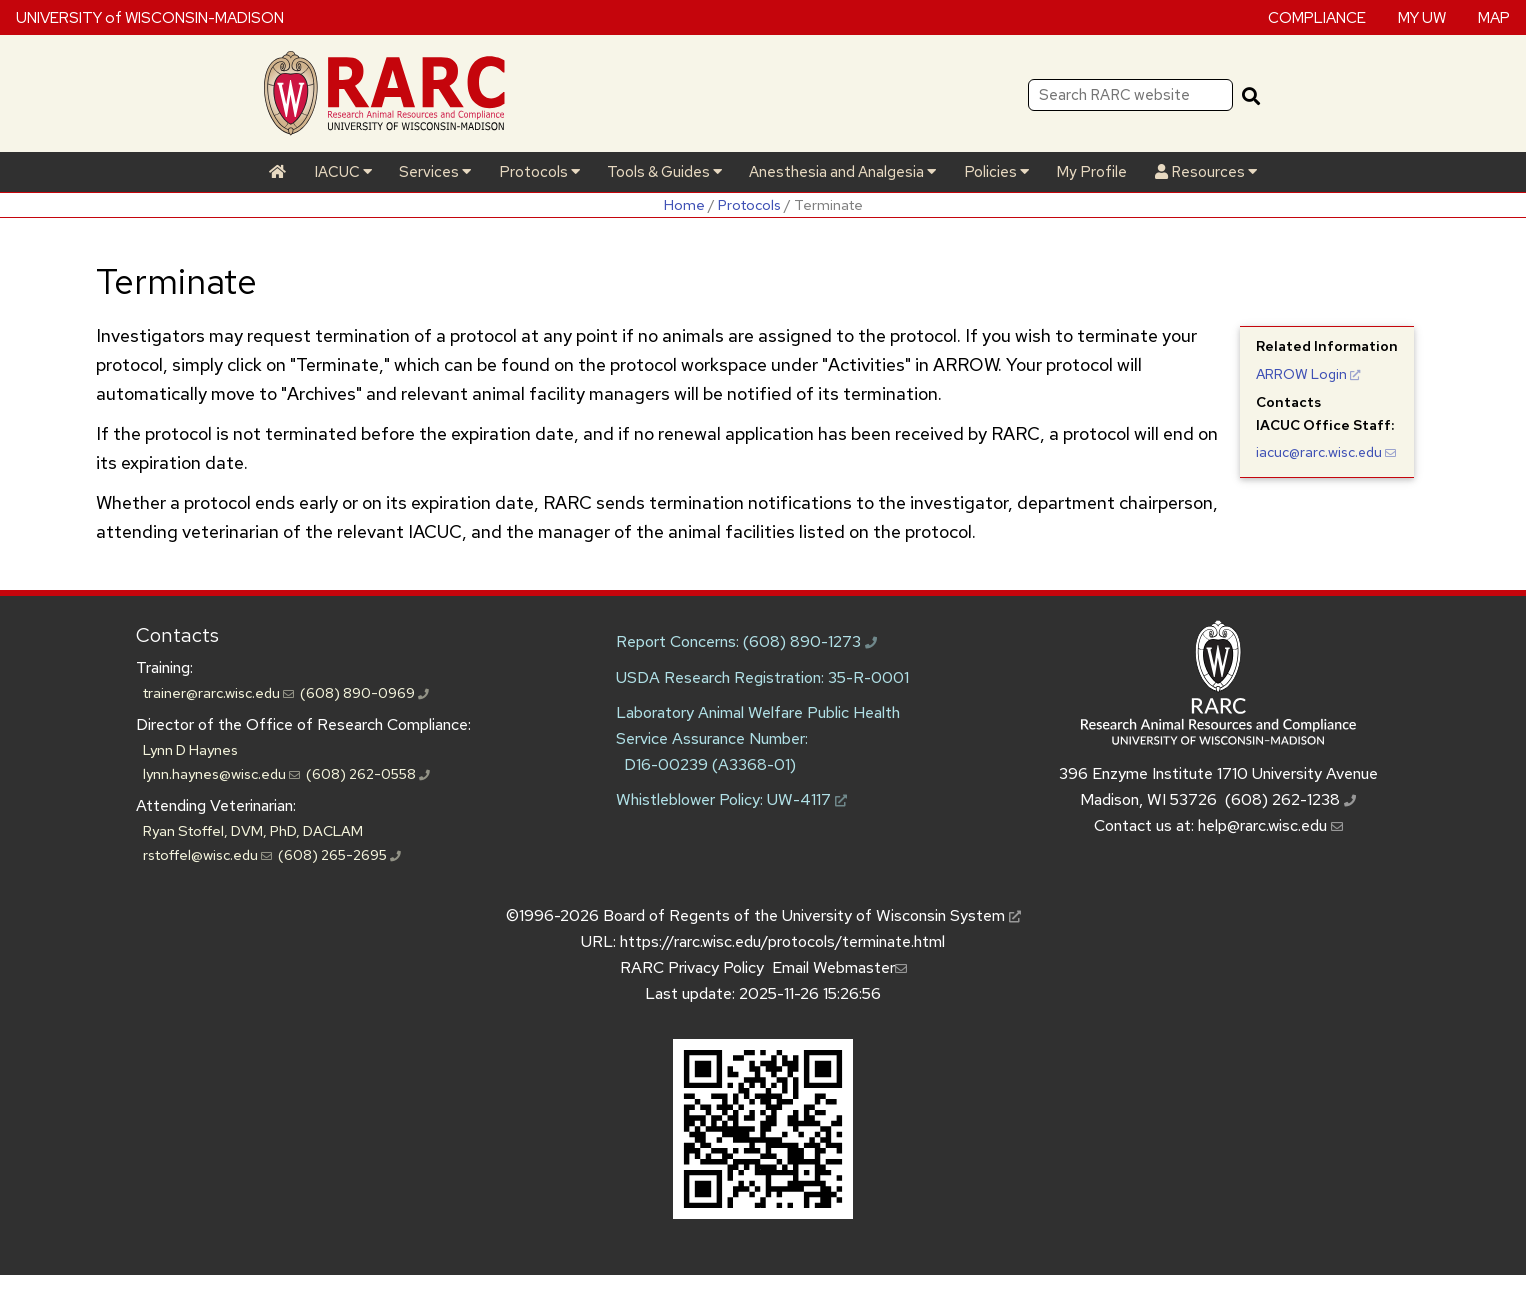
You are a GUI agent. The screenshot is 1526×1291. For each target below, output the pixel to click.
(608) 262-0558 (368, 773)
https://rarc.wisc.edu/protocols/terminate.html (782, 941)
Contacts (177, 635)
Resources (1206, 172)
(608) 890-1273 (810, 641)
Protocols (539, 172)
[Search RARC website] (1130, 95)
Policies (996, 172)
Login (1308, 374)
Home (684, 204)
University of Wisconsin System (901, 915)
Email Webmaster (839, 967)
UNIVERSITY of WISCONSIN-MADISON (150, 17)
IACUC (343, 172)
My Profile (1091, 172)
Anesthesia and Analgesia (842, 172)
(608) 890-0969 (364, 692)
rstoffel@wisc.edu (207, 854)
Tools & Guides (664, 172)
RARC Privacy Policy (692, 967)
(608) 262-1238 (1290, 799)
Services (435, 172)
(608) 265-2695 (339, 854)
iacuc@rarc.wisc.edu (1326, 452)
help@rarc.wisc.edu (1270, 825)
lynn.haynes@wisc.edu (221, 773)
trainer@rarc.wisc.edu (218, 692)
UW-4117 (807, 799)
